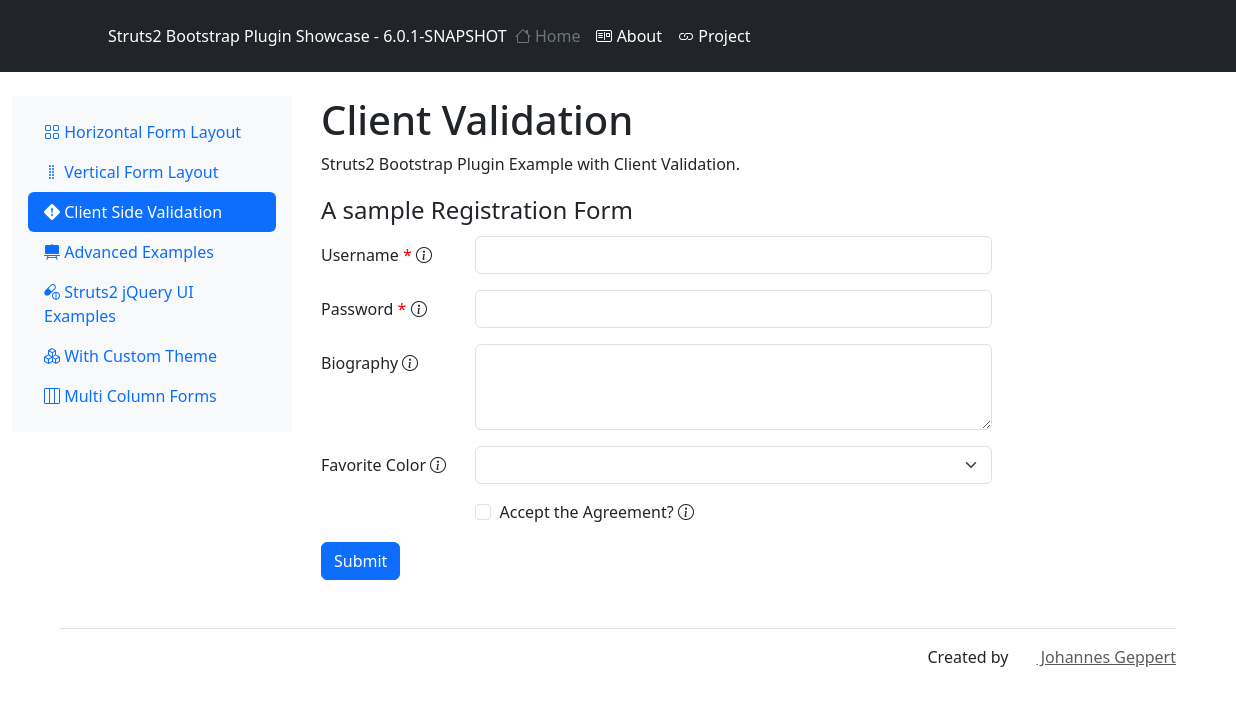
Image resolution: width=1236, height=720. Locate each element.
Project (714, 36)
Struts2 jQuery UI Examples (119, 304)
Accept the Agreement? (596, 512)
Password (374, 309)
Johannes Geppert (1094, 657)
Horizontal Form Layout (142, 132)
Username (376, 255)
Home (548, 36)
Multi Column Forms (130, 396)
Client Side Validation (133, 212)
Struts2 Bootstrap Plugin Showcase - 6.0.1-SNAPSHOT (283, 36)
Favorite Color (383, 465)
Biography (369, 363)
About (629, 36)
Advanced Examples (129, 252)
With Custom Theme (130, 356)
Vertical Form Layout (131, 172)
